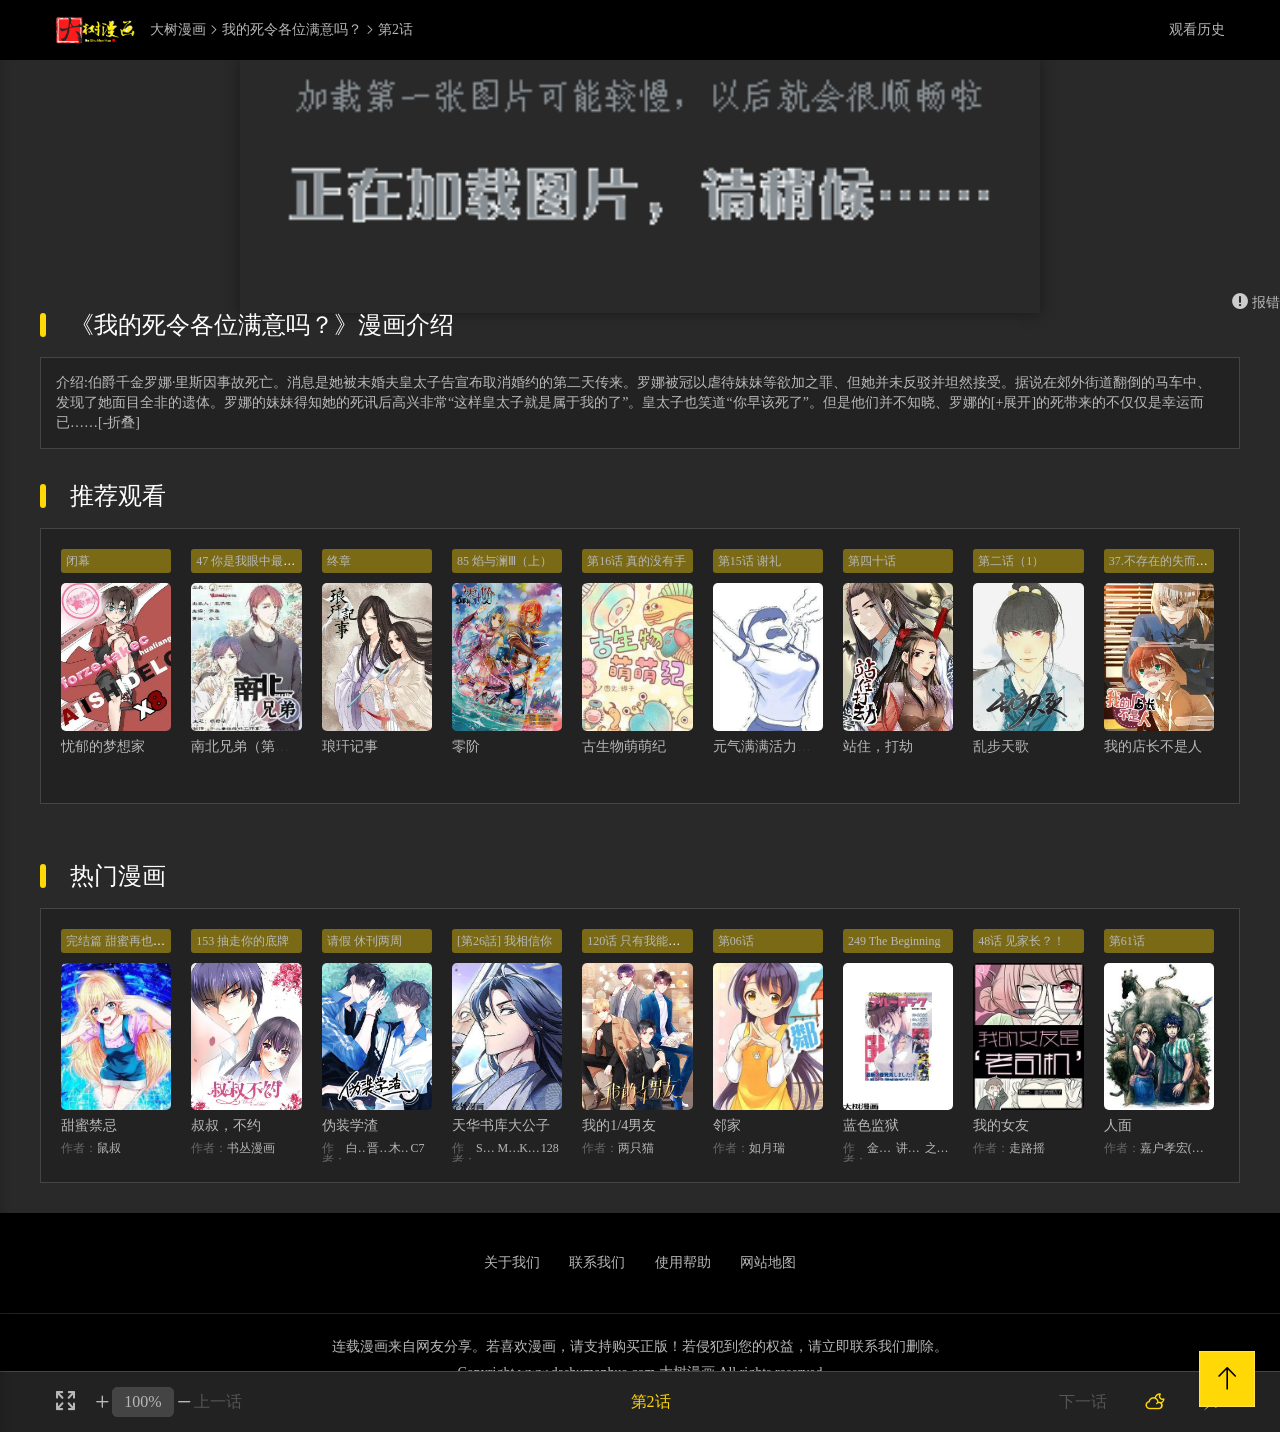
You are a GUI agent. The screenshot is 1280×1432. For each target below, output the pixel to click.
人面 (1118, 1125)
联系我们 (597, 1262)
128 (550, 1148)
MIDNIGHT (509, 1148)
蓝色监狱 (871, 1125)
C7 (417, 1148)
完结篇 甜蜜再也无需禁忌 (133, 941)
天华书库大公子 (501, 1125)
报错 (1256, 302)
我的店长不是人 (1153, 746)
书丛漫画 (251, 1148)
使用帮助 (683, 1262)
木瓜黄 (400, 1148)
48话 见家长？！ (1021, 941)
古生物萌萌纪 (624, 746)
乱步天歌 (1001, 746)
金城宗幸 (881, 1148)
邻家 (727, 1125)
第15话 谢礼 (749, 561)
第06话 (736, 941)
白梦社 (357, 1148)
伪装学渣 (350, 1125)
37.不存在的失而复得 (1164, 561)
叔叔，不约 (226, 1125)
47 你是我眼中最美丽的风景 (269, 561)
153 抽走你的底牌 (242, 941)
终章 (339, 561)
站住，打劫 (878, 746)
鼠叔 (109, 1148)
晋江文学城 (378, 1148)
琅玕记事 (350, 746)
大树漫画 (178, 30)
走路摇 (1027, 1148)
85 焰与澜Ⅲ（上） (504, 561)
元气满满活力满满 (769, 746)
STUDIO (487, 1148)
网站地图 (768, 1262)
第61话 (1127, 941)
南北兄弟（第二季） (254, 746)
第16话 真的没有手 (636, 561)
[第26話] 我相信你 (504, 941)
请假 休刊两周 (364, 941)
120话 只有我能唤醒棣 (645, 941)
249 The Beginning (894, 941)
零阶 (466, 746)
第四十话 (872, 561)
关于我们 (512, 1262)
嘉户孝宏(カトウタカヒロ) (1177, 1148)
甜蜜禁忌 (89, 1125)
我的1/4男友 (619, 1125)
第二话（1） (1011, 561)
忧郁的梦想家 (103, 746)
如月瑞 (767, 1148)
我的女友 (1001, 1125)
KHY (530, 1148)
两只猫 (636, 1148)
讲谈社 (910, 1148)
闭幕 (78, 561)
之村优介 (939, 1148)
